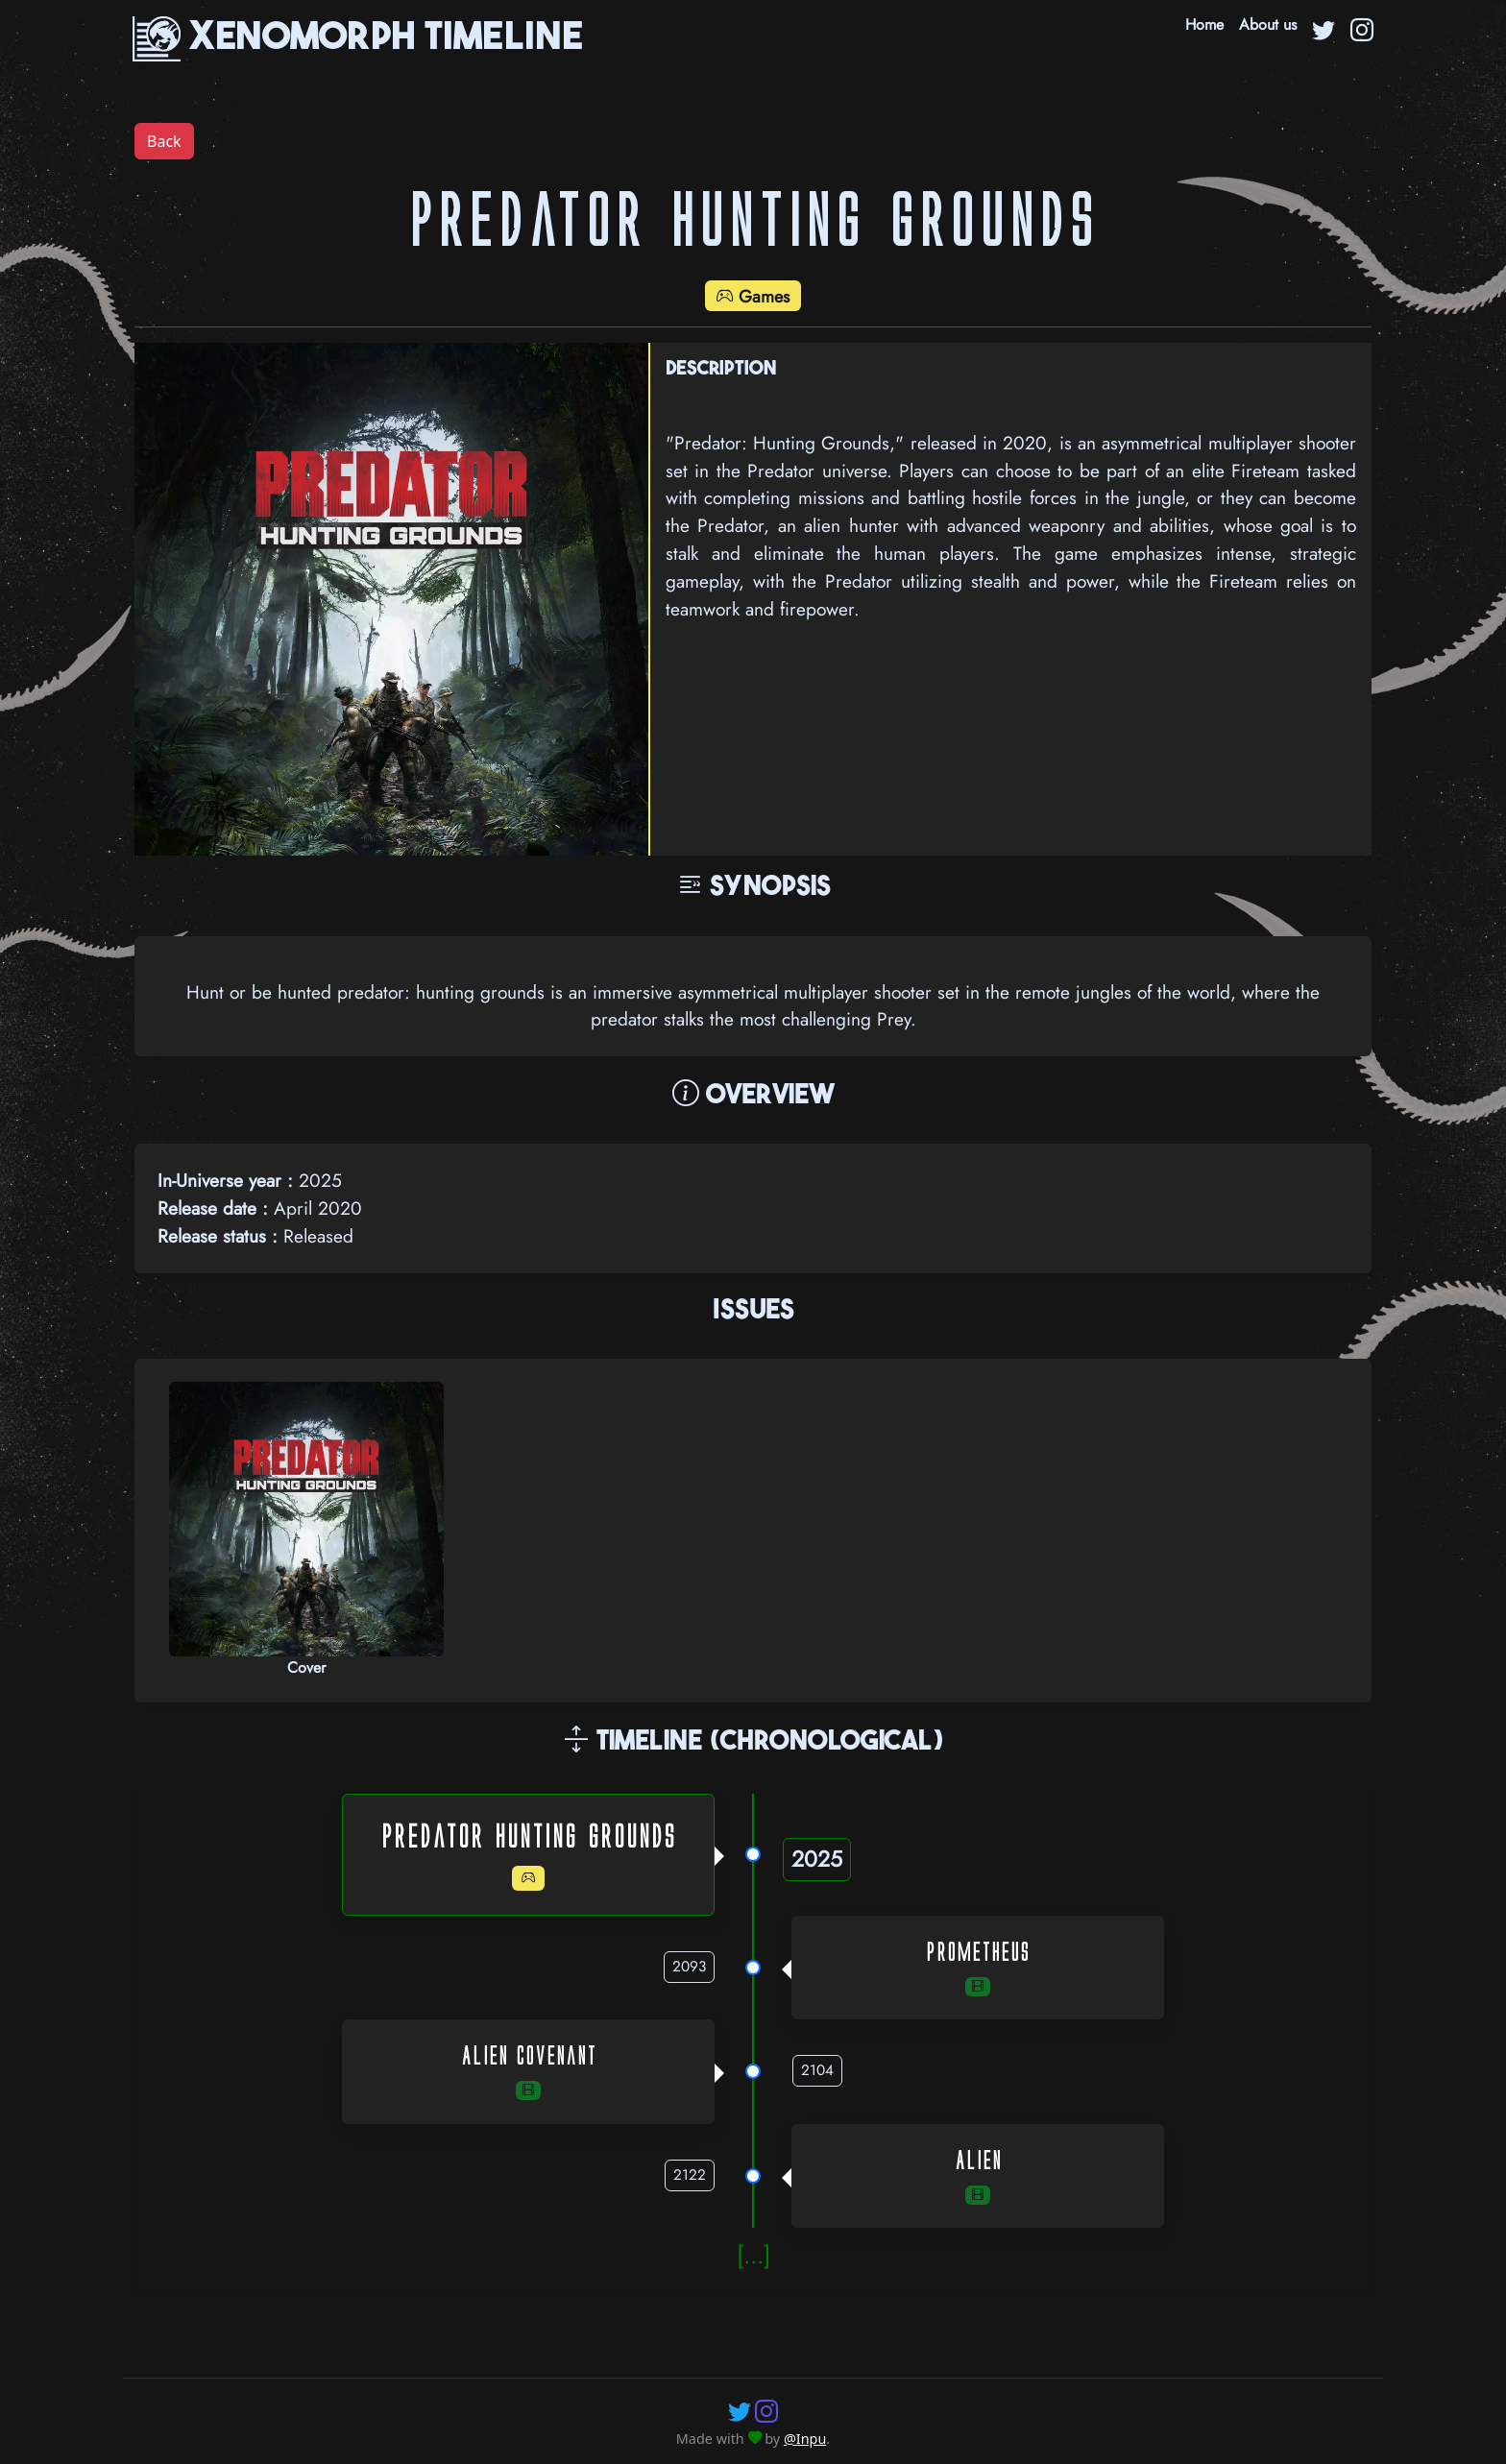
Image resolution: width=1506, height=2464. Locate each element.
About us (1268, 24)
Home (1204, 24)
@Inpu (805, 2438)
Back (164, 141)
